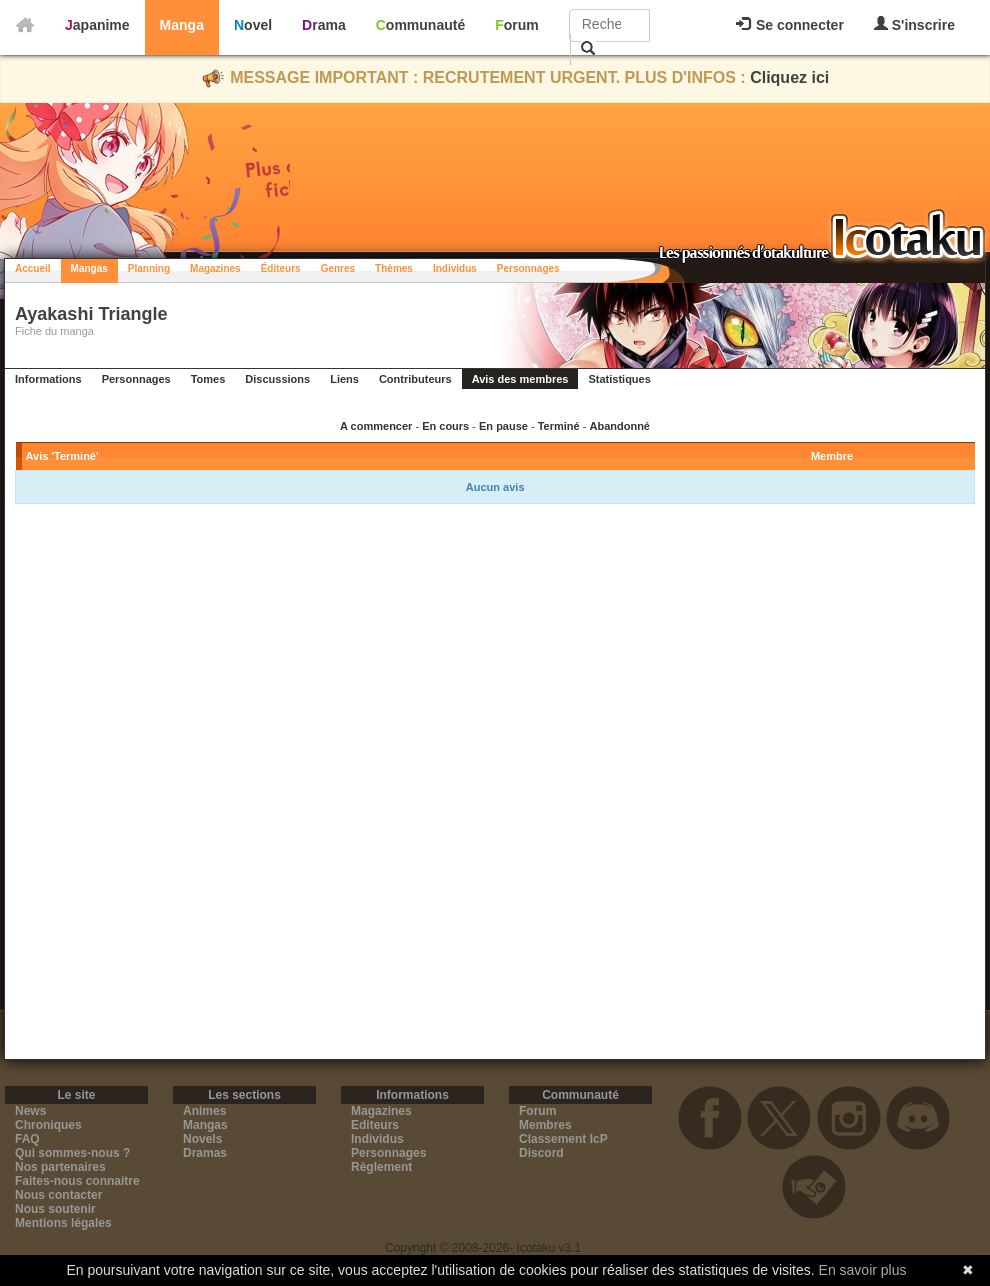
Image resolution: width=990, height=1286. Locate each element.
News (30, 1111)
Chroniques (48, 1125)
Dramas (205, 1153)
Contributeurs (415, 379)
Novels (202, 1139)
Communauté (420, 25)
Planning (149, 268)
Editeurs (375, 1125)
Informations (48, 379)
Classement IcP (563, 1139)
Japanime (97, 25)
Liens (344, 379)
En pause (503, 426)
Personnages (528, 268)
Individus (455, 268)
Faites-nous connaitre (77, 1181)
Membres (545, 1125)
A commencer (376, 426)
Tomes (208, 379)
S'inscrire (914, 24)
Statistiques (619, 379)
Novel (253, 25)
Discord (541, 1153)
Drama (324, 25)
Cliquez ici (789, 77)
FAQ (27, 1139)
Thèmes (394, 268)
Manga (182, 25)
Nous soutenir (55, 1209)
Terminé (559, 426)
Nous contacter (58, 1195)
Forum (517, 25)
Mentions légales (63, 1223)
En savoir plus (863, 1270)
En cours (445, 426)
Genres (338, 268)
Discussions (277, 379)
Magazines (215, 268)
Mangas (89, 268)
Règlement (381, 1167)
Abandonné (619, 426)
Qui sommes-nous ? (72, 1153)
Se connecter (790, 25)
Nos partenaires (60, 1167)
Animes (204, 1111)
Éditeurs (281, 268)
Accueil (33, 268)
